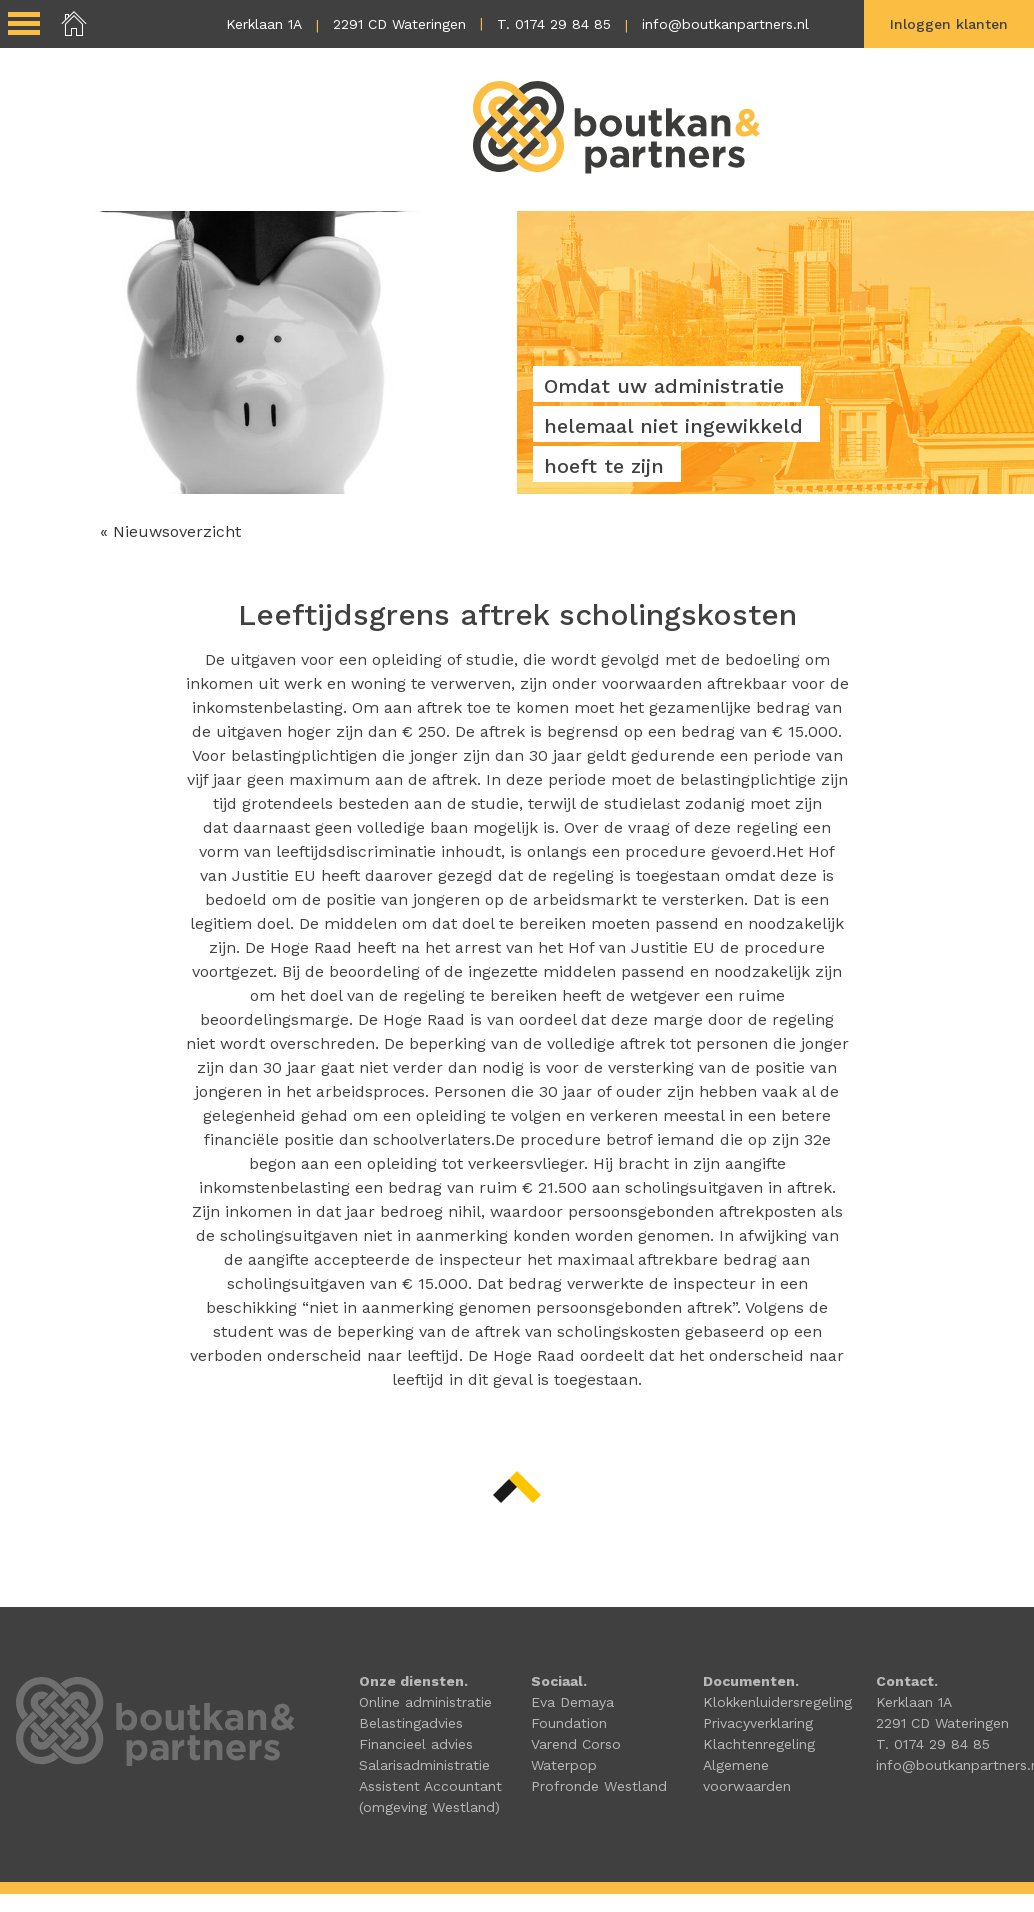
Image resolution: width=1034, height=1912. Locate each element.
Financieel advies (416, 1744)
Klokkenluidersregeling (777, 1702)
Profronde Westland (599, 1786)
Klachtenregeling (759, 1744)
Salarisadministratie (424, 1765)
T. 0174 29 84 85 (554, 24)
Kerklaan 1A (264, 24)
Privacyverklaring (758, 1723)
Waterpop (564, 1765)
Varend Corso (576, 1744)
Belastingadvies (411, 1723)
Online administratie (425, 1702)
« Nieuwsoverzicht (170, 531)
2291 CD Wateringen (399, 24)
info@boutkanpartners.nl (725, 24)
